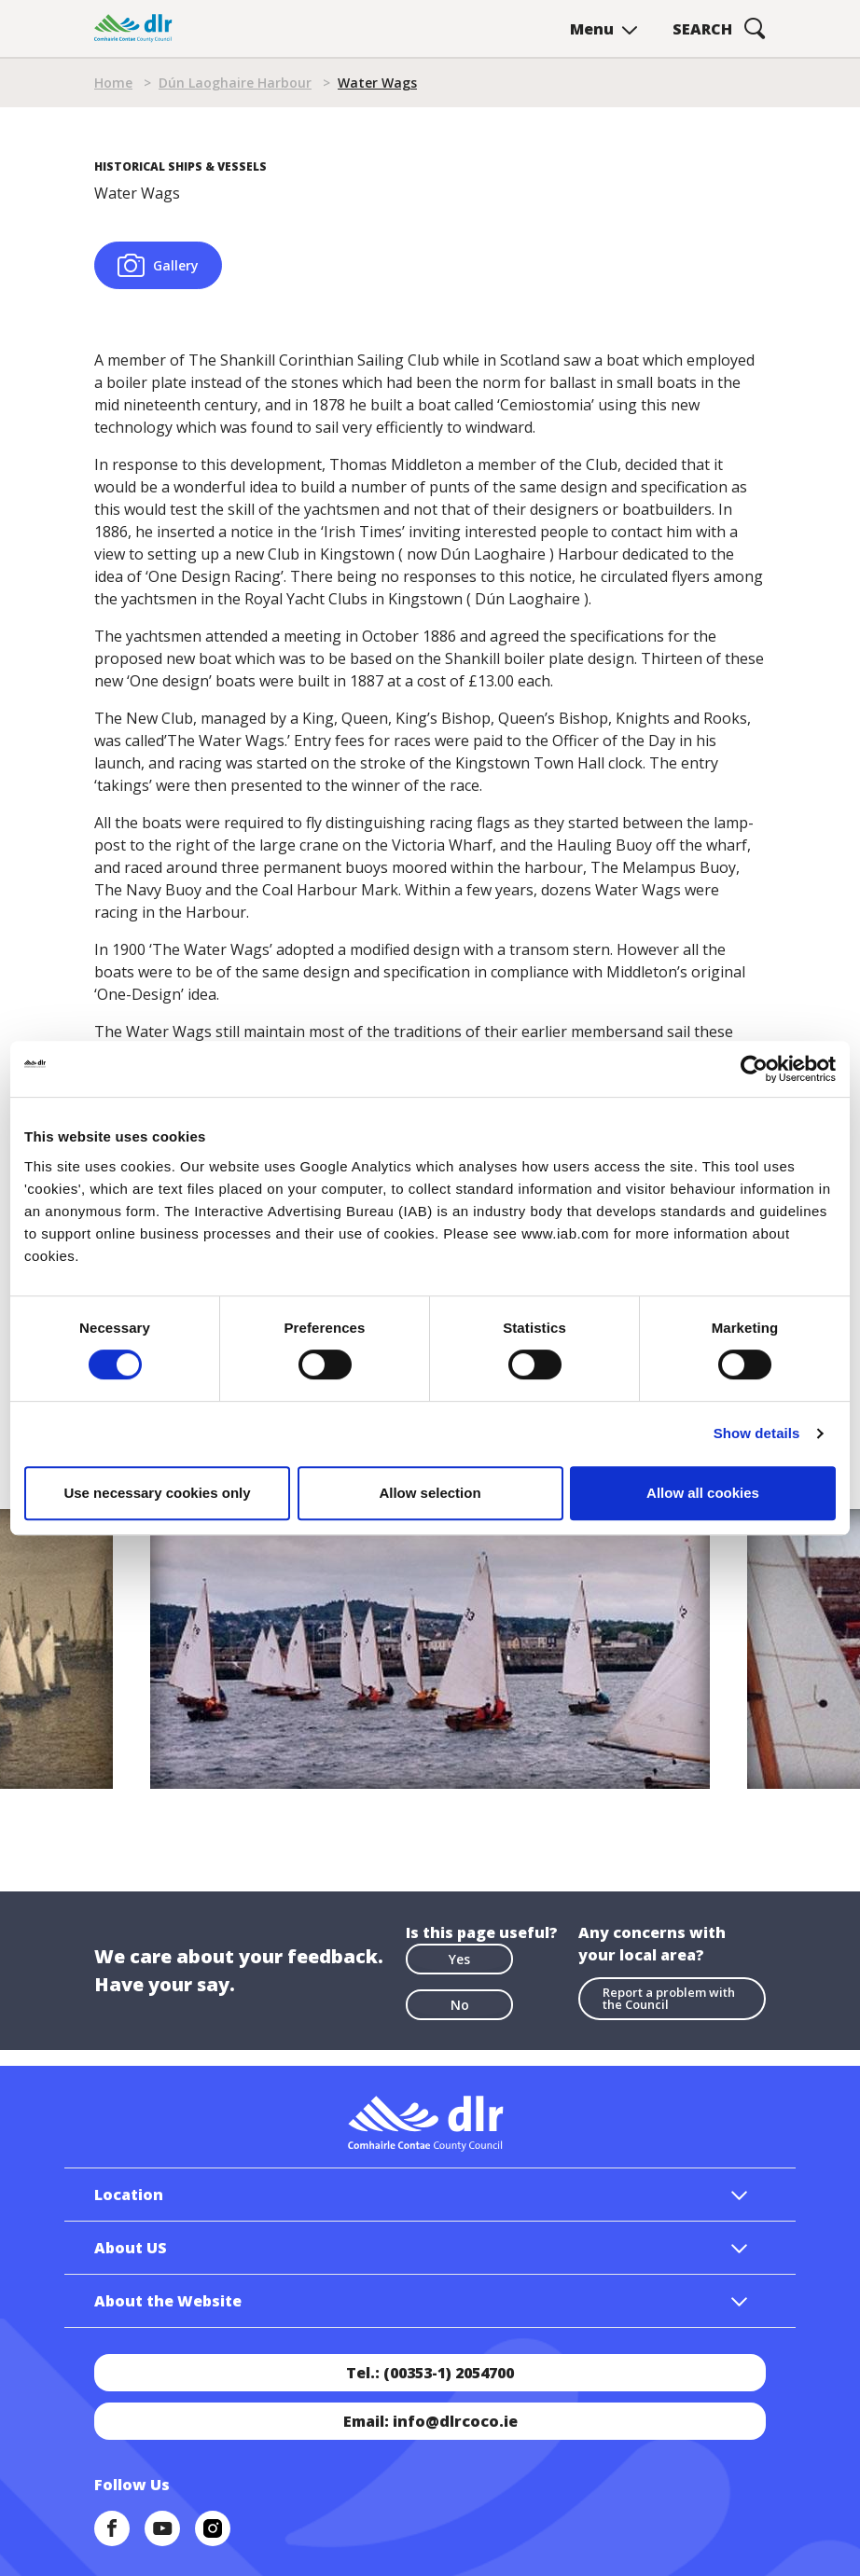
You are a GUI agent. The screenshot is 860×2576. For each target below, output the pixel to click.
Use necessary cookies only (156, 1493)
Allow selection (429, 1493)
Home (113, 82)
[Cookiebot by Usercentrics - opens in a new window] (754, 1069)
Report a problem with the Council (669, 1998)
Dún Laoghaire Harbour (235, 82)
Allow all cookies (702, 1493)
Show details (757, 1433)
